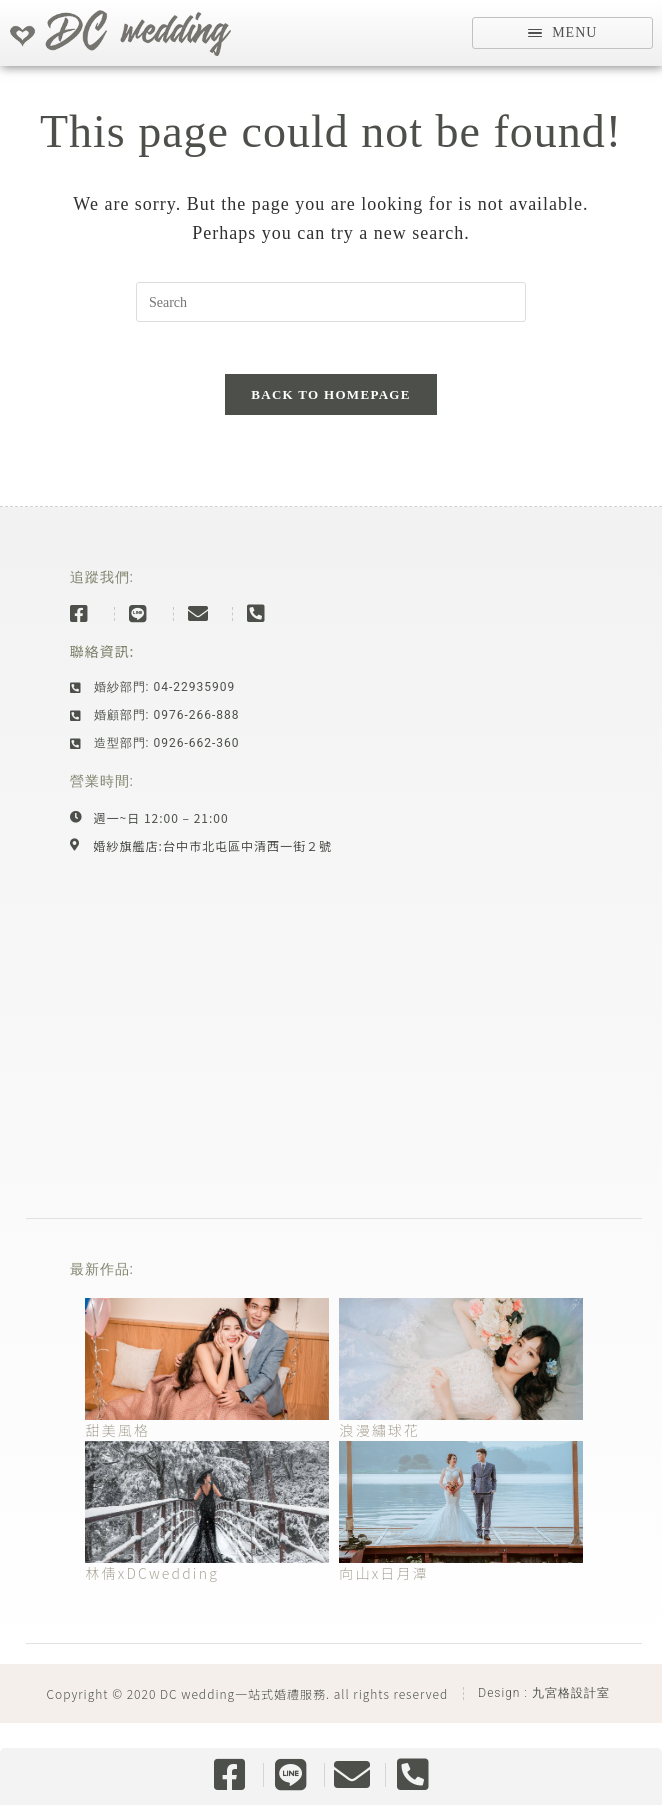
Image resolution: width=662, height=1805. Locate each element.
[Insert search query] (331, 318)
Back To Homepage (330, 419)
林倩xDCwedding (152, 1598)
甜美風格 (117, 1455)
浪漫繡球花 (379, 1455)
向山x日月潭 (384, 1598)
